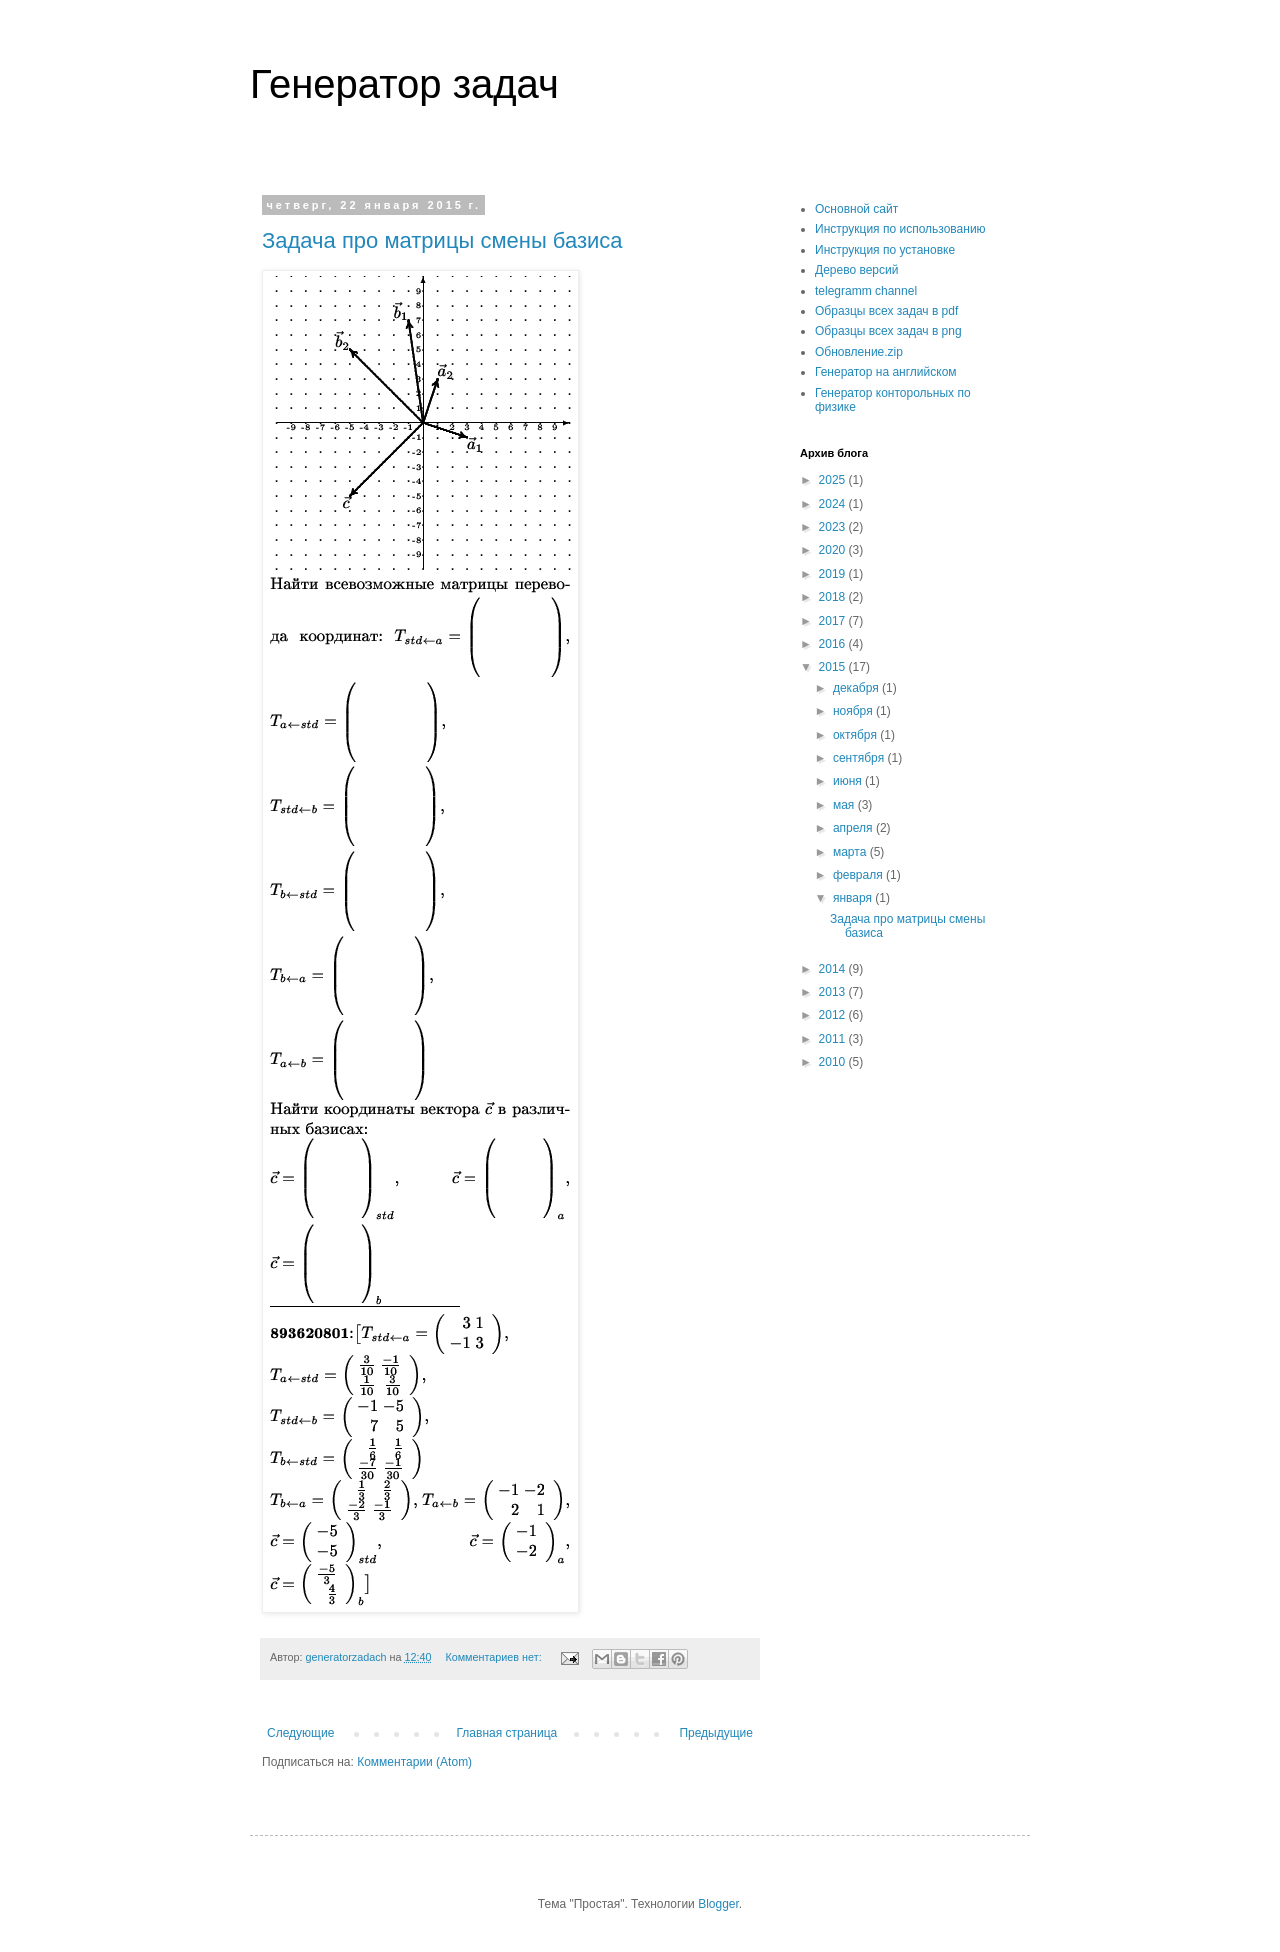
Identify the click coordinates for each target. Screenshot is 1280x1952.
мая (845, 805)
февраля (859, 875)
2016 (834, 644)
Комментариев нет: (494, 1657)
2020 (834, 550)
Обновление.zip (859, 352)
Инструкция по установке (885, 250)
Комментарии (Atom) (414, 1762)
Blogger (718, 1904)
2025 (834, 480)
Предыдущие (716, 1733)
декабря (857, 688)
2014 (834, 969)
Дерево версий (856, 270)
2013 (834, 992)
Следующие (300, 1733)
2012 (834, 1015)
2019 (834, 574)
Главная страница (507, 1733)
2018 (834, 597)
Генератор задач (404, 84)
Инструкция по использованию (900, 229)
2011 (834, 1039)
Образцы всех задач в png (888, 331)
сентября (860, 758)
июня (849, 781)
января (854, 898)
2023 (834, 527)
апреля (854, 828)
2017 (834, 621)
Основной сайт (856, 209)
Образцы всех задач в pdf (886, 311)
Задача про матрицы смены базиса (442, 240)
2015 (834, 667)
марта (851, 852)
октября (856, 735)
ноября (854, 711)
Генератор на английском (886, 372)
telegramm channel (866, 291)
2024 (834, 504)
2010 (834, 1062)
